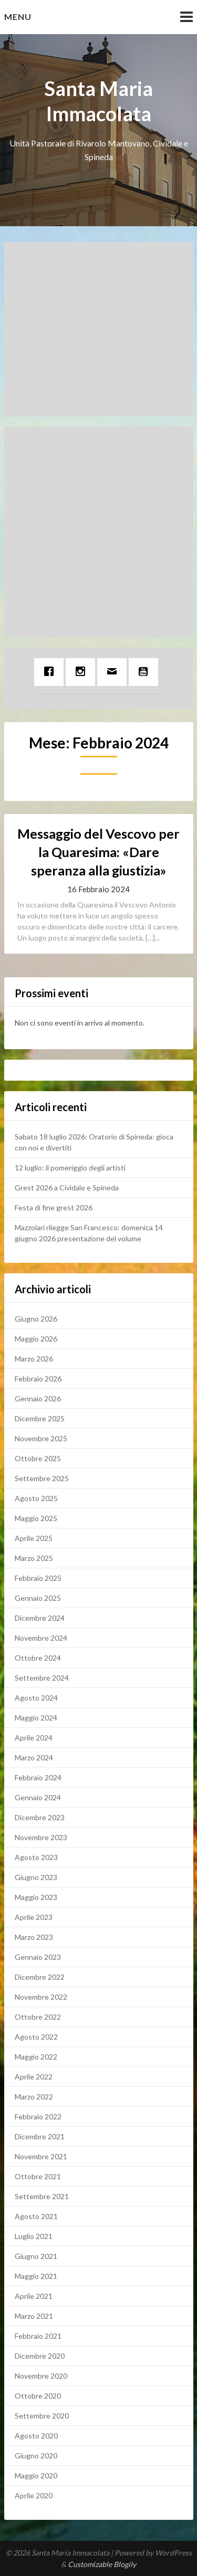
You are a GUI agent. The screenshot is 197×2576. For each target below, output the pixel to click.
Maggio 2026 (36, 1338)
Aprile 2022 (34, 2076)
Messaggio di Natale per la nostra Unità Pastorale (98, 299)
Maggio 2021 (36, 2276)
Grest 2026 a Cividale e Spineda (67, 1187)
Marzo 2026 (34, 1358)
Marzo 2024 (34, 1757)
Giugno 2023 (36, 1877)
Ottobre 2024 (38, 1657)
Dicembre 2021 (40, 2136)
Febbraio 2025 (38, 1578)
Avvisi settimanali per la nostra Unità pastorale (98, 277)
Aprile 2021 (34, 2296)
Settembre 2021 (42, 2196)
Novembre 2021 (41, 2156)
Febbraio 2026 (38, 1378)
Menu (18, 17)
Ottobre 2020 (38, 2395)
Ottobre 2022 (38, 2016)
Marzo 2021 (34, 2315)
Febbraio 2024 (38, 1777)
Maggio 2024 (36, 1717)
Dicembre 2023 (40, 1817)
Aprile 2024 (34, 1737)
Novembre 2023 (41, 1837)
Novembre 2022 (41, 1996)
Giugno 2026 (36, 1318)
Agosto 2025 (36, 1498)
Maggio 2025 (36, 1518)
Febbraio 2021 (38, 2335)
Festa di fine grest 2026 (53, 1207)
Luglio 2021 (34, 2236)
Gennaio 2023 (38, 1956)
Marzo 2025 (34, 1558)
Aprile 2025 (34, 1538)
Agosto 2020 (36, 2435)
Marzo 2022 (34, 2096)
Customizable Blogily (102, 2564)
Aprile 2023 (34, 1917)
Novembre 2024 (41, 1637)
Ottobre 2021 (38, 2176)
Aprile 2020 (34, 2495)
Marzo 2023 (34, 1937)
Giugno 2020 (36, 2455)
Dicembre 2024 (40, 1617)
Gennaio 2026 (38, 1398)
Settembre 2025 (42, 1478)
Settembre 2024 (42, 1677)
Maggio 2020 (36, 2475)
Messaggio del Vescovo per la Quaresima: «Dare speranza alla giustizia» (98, 852)
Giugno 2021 (36, 2256)
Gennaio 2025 (38, 1597)
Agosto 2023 (36, 1857)
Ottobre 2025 (38, 1458)
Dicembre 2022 (40, 1976)
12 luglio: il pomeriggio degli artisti (70, 1167)
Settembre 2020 (42, 2415)
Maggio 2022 (36, 2056)
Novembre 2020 (41, 2375)
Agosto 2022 (36, 2036)
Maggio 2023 (36, 1897)
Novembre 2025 (41, 1438)
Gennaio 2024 (38, 1797)
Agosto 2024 (36, 1697)
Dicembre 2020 (40, 2355)
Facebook (98, 322)
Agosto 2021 (36, 2216)
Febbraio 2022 (38, 2116)
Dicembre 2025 (40, 1418)
